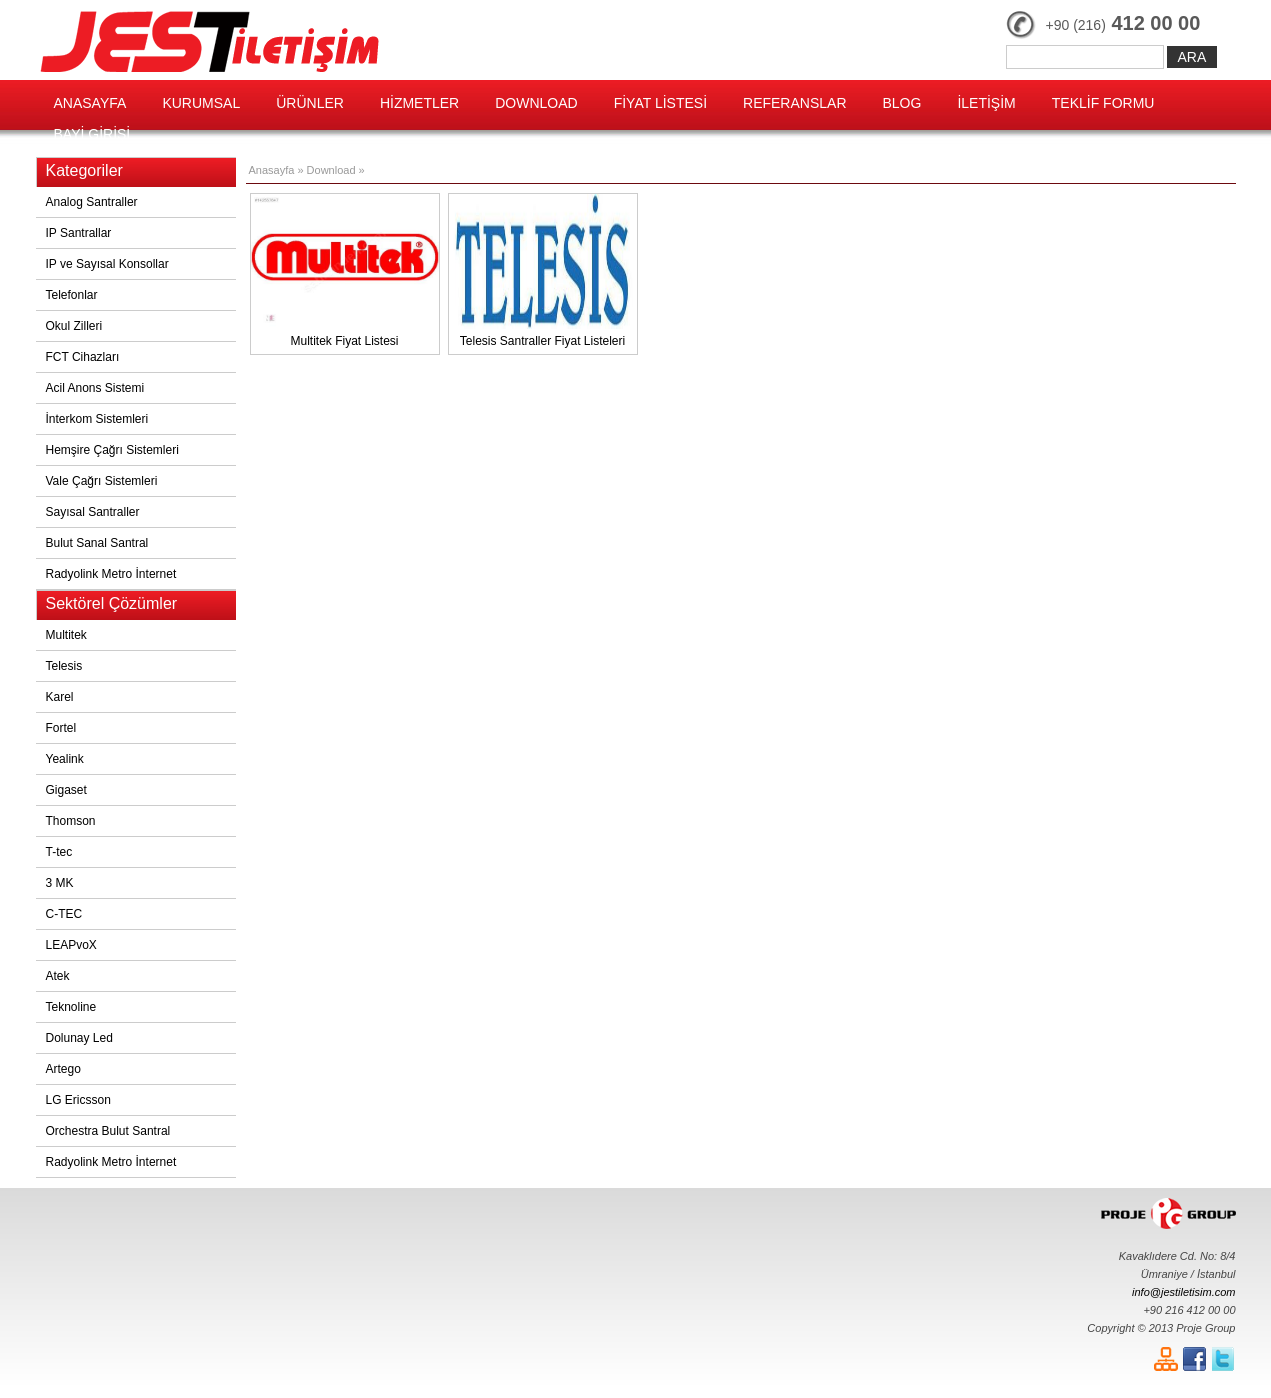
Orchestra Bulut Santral (108, 1131)
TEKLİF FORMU (1103, 103)
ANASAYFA (90, 103)
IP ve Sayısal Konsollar (107, 264)
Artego (63, 1069)
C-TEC (64, 914)
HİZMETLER (419, 103)
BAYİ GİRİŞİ (92, 134)
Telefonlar (72, 295)
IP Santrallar (79, 233)
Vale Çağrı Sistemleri (102, 481)
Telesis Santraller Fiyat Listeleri (543, 271)
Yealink (65, 759)
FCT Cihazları (83, 357)
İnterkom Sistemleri (97, 419)
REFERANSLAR (794, 103)
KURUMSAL (201, 103)
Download (333, 170)
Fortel (61, 728)
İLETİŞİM (986, 103)
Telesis (64, 666)
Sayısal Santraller (93, 512)
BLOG (902, 103)
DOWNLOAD (536, 103)
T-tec (59, 852)
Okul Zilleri (74, 326)
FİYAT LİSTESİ (660, 103)
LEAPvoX (71, 945)
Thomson (71, 821)
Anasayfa (272, 170)
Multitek (66, 635)
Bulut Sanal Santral (97, 543)
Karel (60, 697)
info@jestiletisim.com (1183, 1292)
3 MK (60, 883)
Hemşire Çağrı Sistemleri (112, 450)
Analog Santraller (92, 202)
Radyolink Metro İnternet (111, 574)
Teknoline (71, 1007)
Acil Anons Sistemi (95, 388)
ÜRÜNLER (310, 103)
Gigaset (66, 790)
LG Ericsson (78, 1100)
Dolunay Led (79, 1038)
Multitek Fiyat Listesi (345, 271)
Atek (58, 976)
